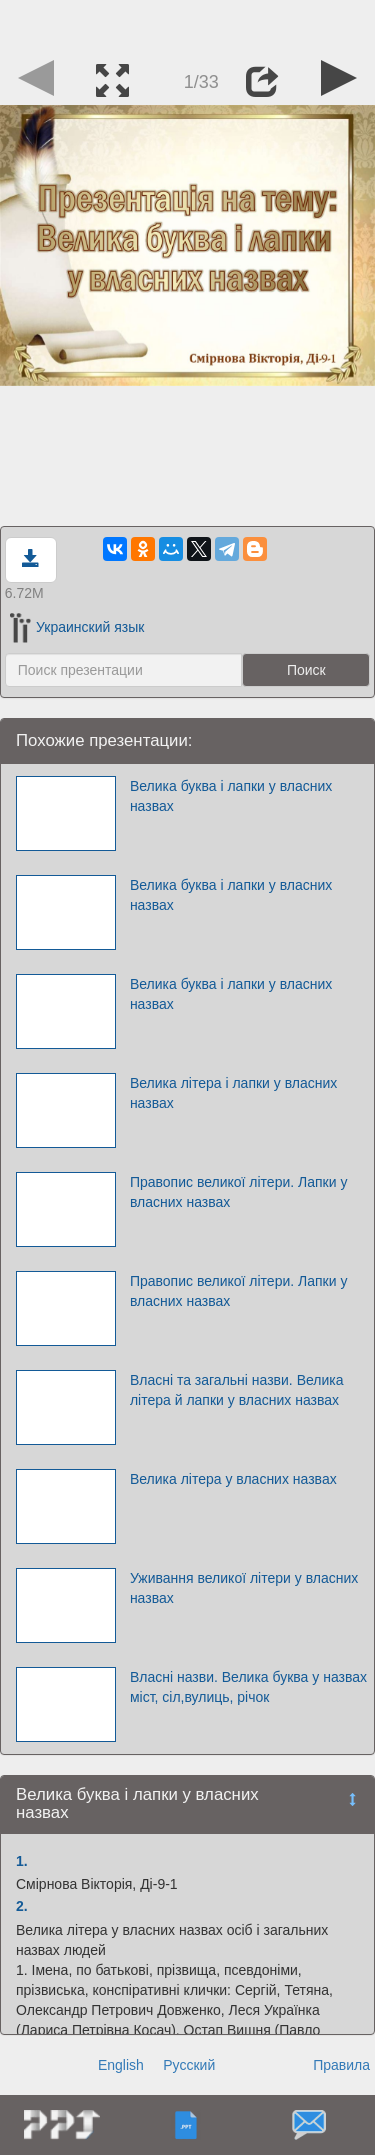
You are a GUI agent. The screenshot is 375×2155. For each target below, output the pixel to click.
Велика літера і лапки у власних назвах (233, 1093)
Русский (189, 2065)
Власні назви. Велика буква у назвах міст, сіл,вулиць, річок (248, 1687)
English (121, 2065)
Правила (341, 2065)
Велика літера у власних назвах (233, 1479)
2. (22, 1906)
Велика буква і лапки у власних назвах (231, 796)
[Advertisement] (188, 25)
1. (22, 1861)
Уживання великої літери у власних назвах (244, 1588)
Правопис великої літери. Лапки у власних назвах (239, 1192)
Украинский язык (77, 627)
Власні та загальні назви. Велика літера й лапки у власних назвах (237, 1390)
